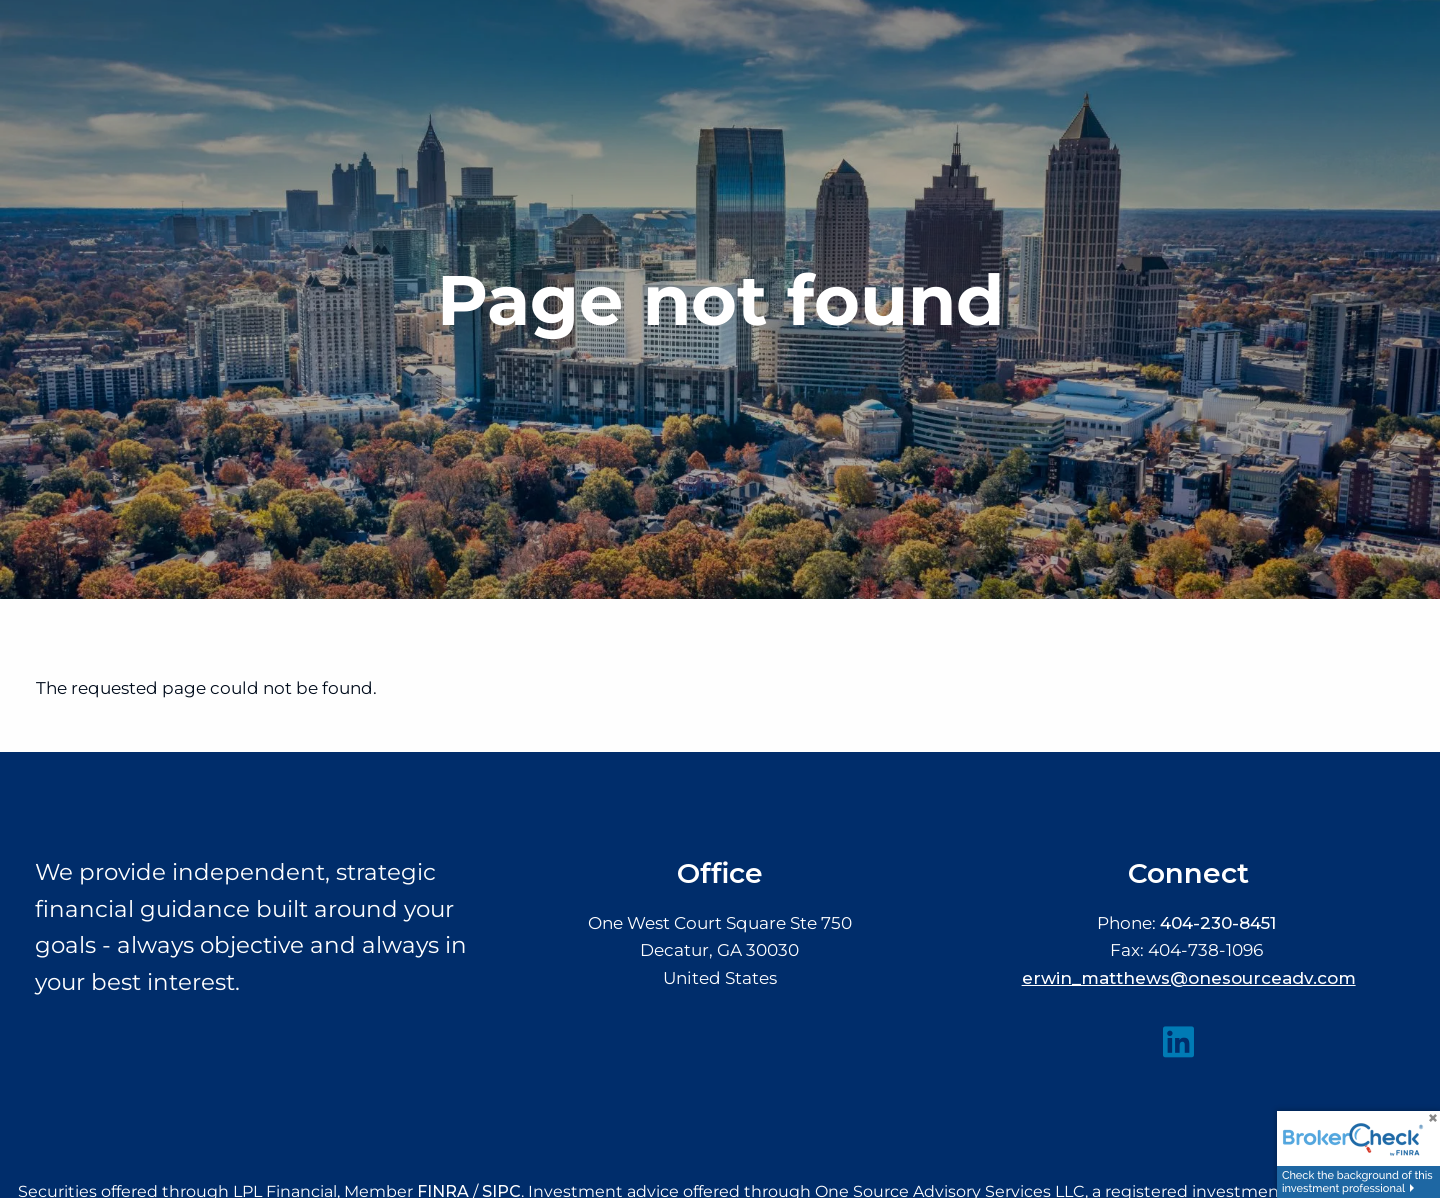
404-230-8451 (1218, 923)
